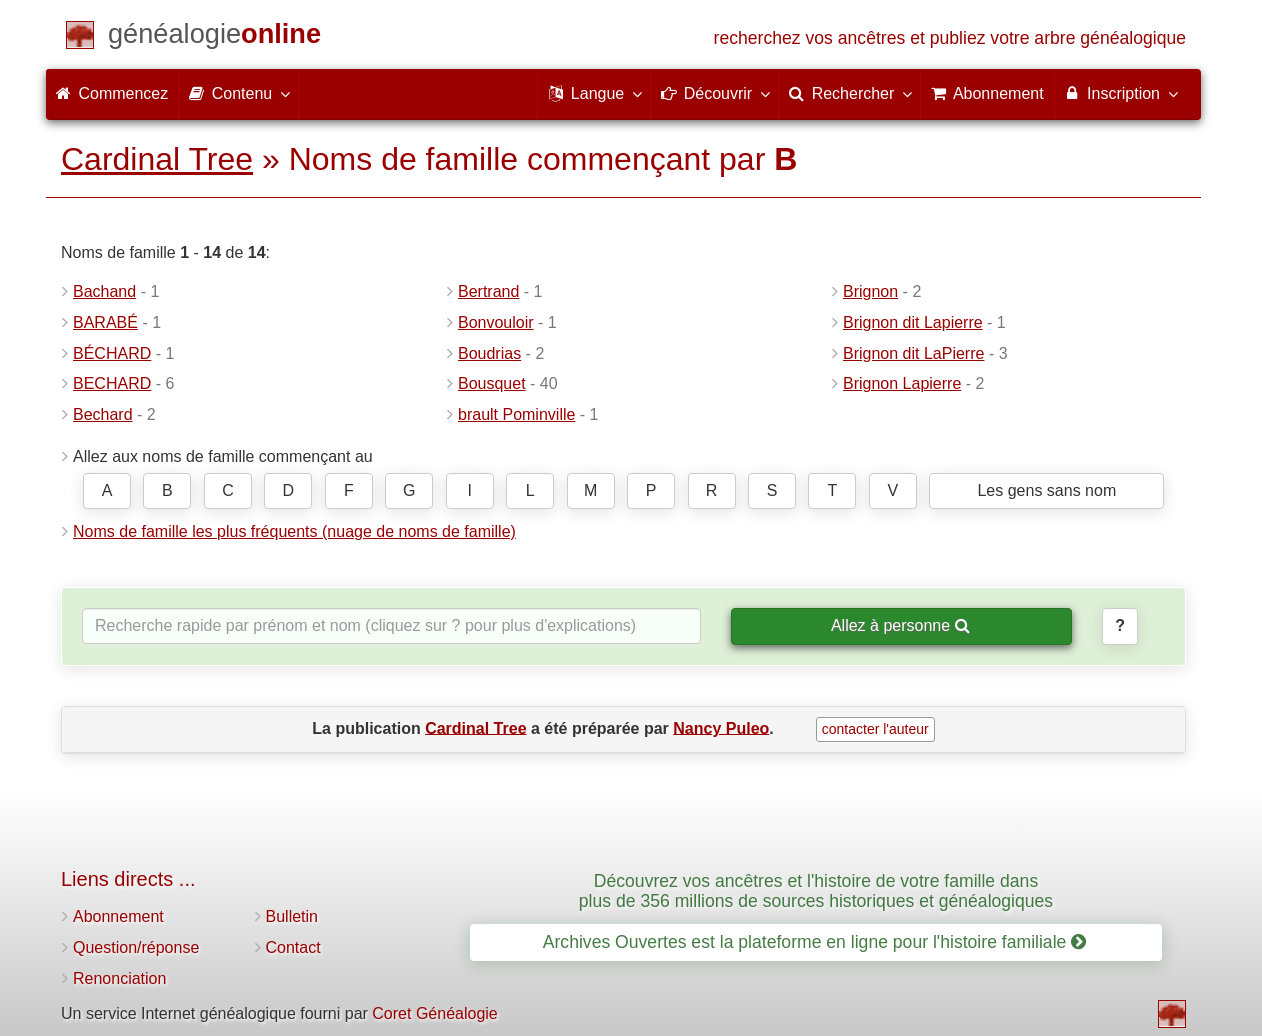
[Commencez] (214, 37)
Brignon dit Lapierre (913, 322)
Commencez (112, 93)
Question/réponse (136, 947)
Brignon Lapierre (902, 383)
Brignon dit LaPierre (913, 353)
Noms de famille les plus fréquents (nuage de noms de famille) (294, 531)
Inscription (1120, 93)
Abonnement (118, 916)
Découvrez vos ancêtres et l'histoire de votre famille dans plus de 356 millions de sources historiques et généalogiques (816, 890)
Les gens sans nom (1046, 490)
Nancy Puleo (721, 727)
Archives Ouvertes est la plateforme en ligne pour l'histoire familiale (814, 942)
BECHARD (112, 383)
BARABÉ (105, 322)
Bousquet (492, 383)
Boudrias (489, 353)
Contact (293, 947)
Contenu (238, 93)
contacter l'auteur (875, 729)
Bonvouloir (496, 322)
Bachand (104, 291)
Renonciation (119, 978)
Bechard (103, 414)
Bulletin (292, 916)
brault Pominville (516, 414)
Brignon (870, 291)
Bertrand (488, 291)
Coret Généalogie (434, 1013)
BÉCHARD (112, 353)
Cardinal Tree (157, 159)
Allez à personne (900, 625)
